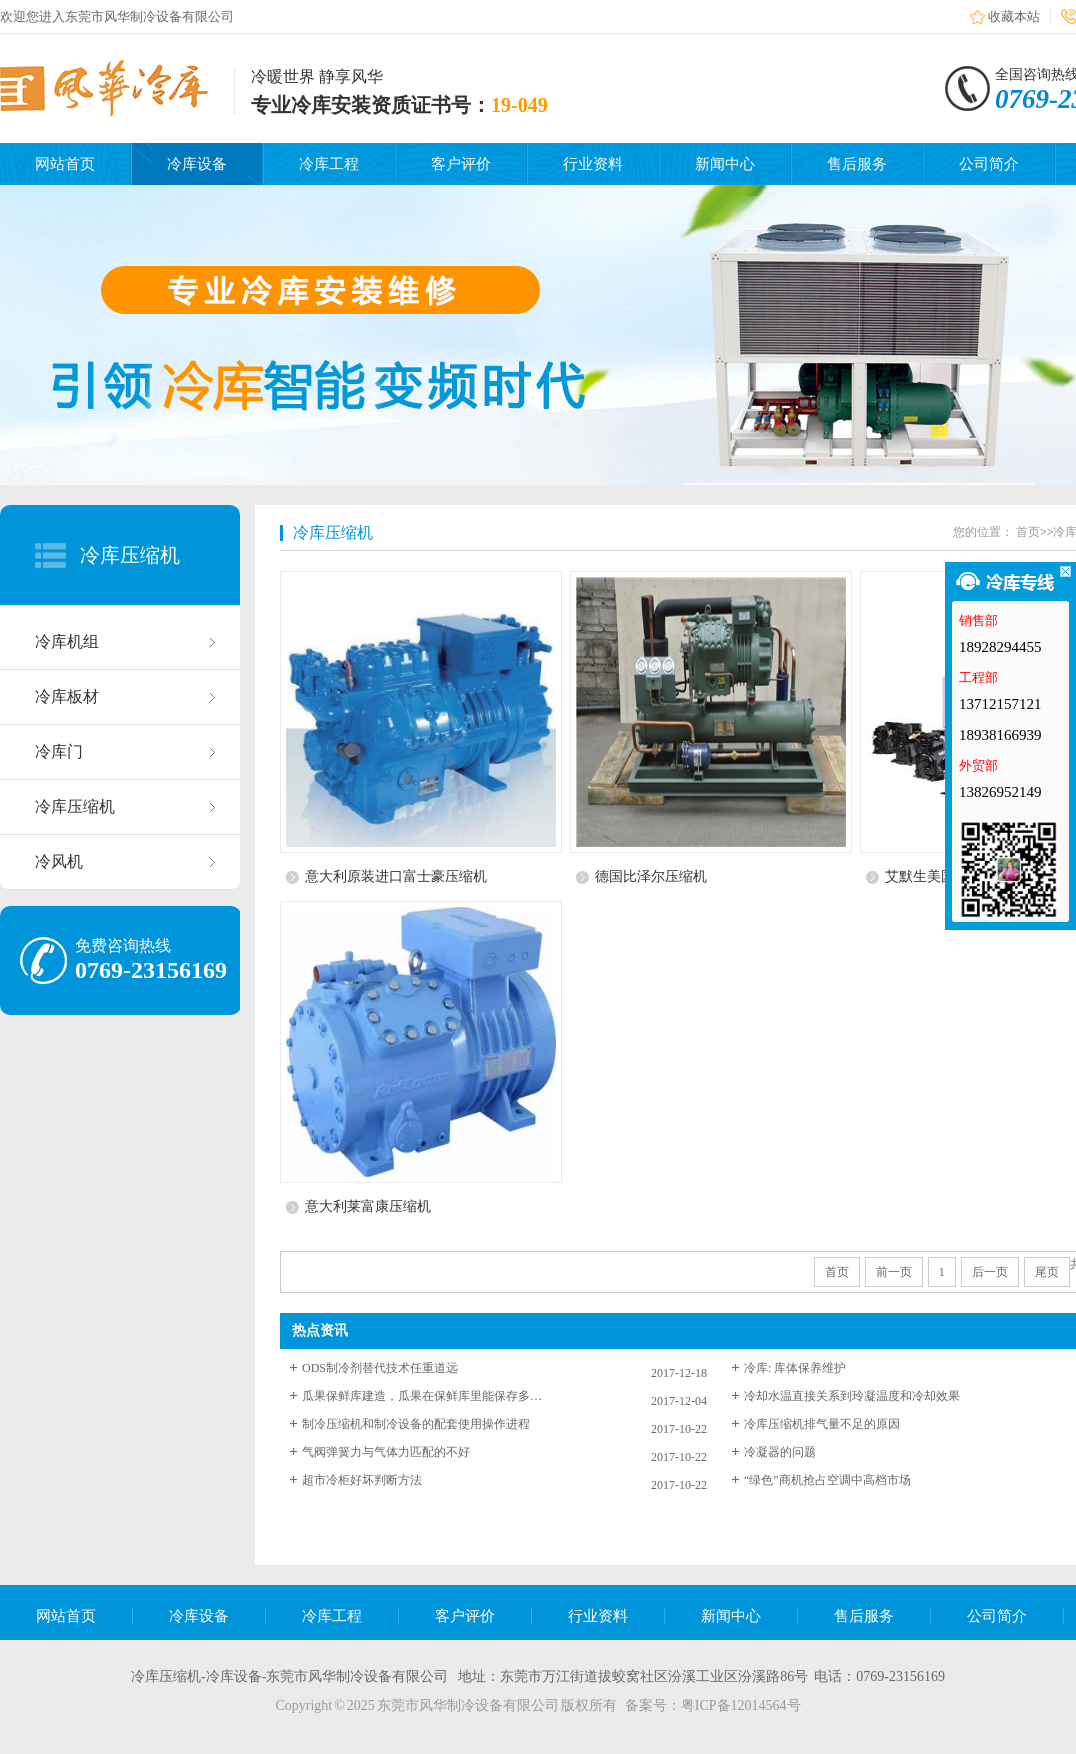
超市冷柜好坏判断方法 (362, 1480)
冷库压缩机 (130, 555)
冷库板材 (67, 696)
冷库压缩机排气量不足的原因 (822, 1424)
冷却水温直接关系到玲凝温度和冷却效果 (852, 1396)
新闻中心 (725, 164)
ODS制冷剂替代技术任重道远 (380, 1368)
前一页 (894, 1272)
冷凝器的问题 (780, 1452)
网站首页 (65, 164)
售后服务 (857, 164)
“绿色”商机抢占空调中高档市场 (827, 1480)
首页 (1028, 532)
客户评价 (461, 164)
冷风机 (59, 861)
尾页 (1047, 1272)
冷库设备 (197, 164)
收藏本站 (1014, 16)
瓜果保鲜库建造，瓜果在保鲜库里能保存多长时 (422, 1396)
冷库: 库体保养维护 (795, 1368)
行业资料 (593, 164)
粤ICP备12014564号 (741, 1705)
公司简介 (989, 164)
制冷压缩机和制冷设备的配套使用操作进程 (416, 1424)
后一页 (990, 1272)
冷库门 (59, 751)
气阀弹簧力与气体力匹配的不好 (386, 1452)
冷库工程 (329, 164)
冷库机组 (67, 641)
